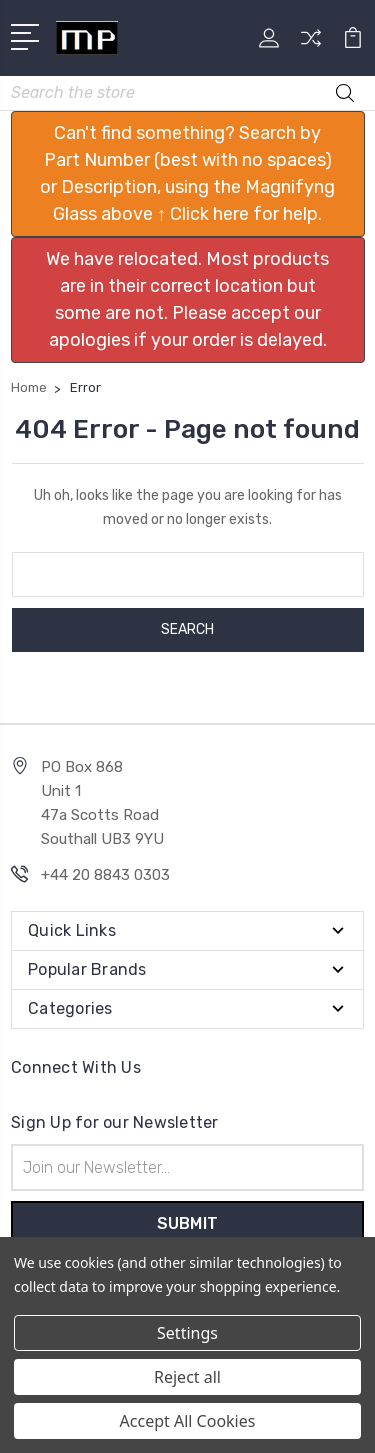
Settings (187, 1333)
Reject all (187, 1377)
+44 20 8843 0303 (105, 875)
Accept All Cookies (188, 1421)
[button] (188, 174)
